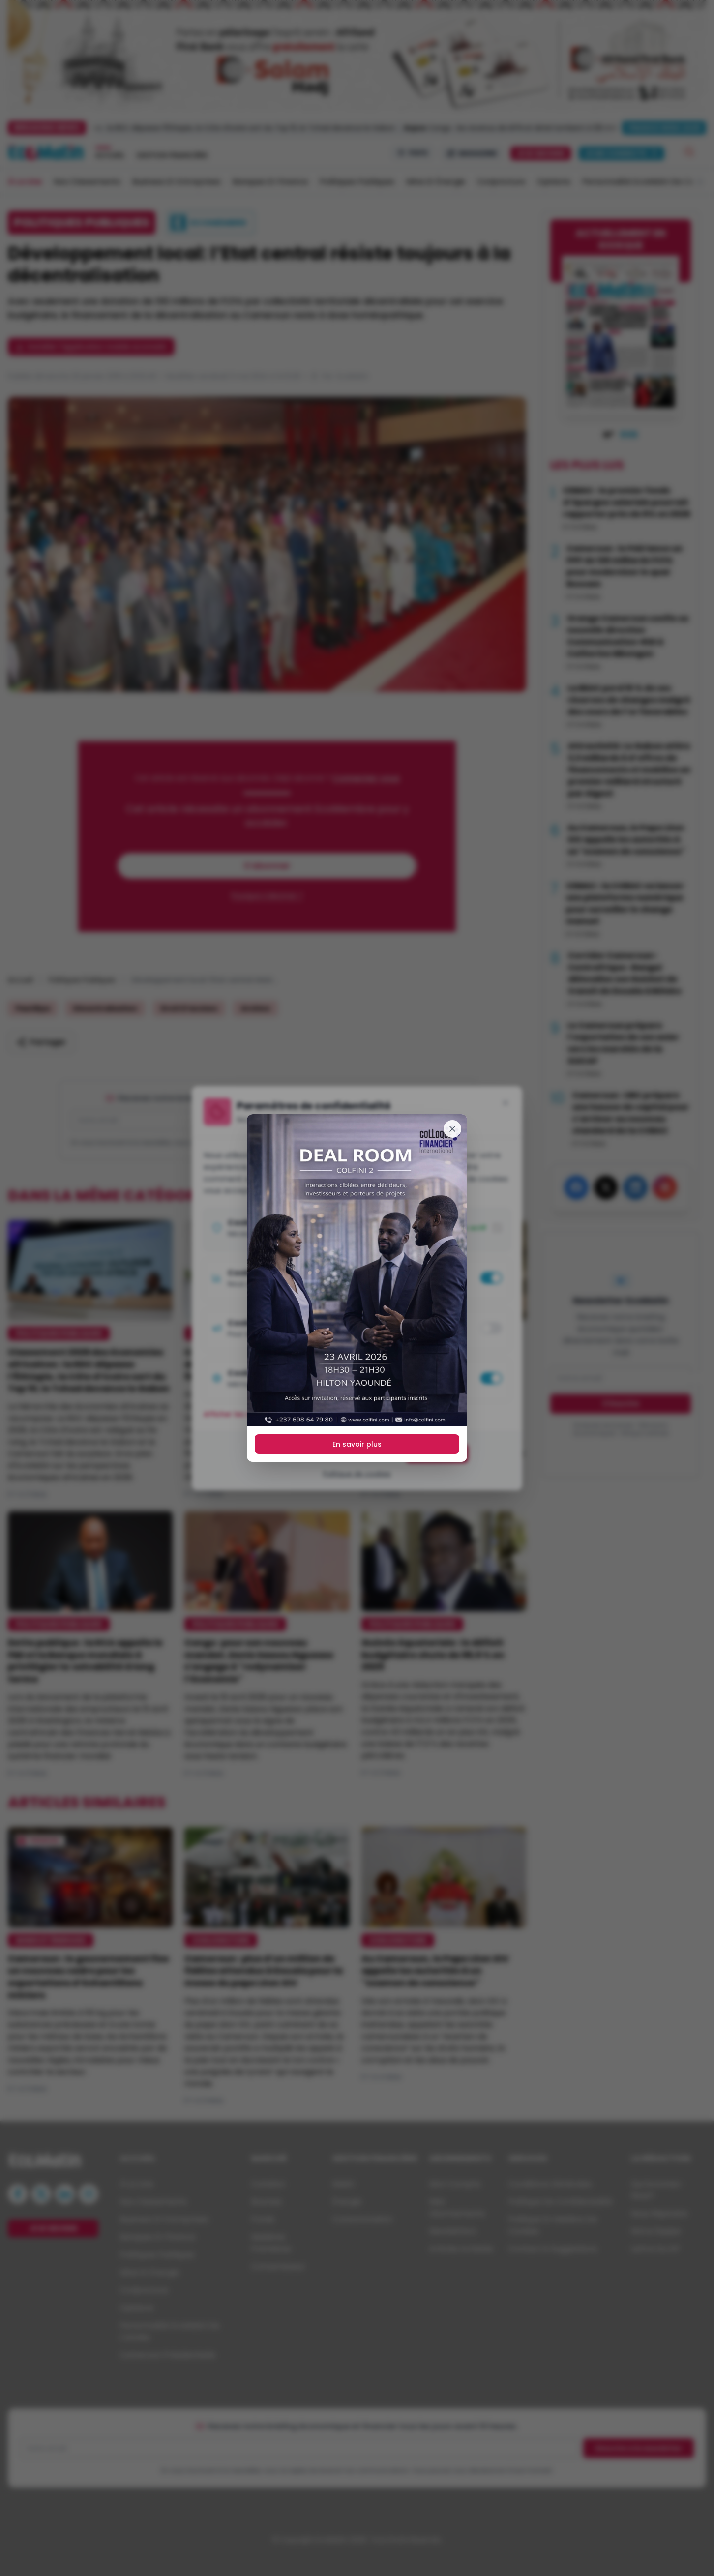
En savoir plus (357, 1444)
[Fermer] (452, 1129)
